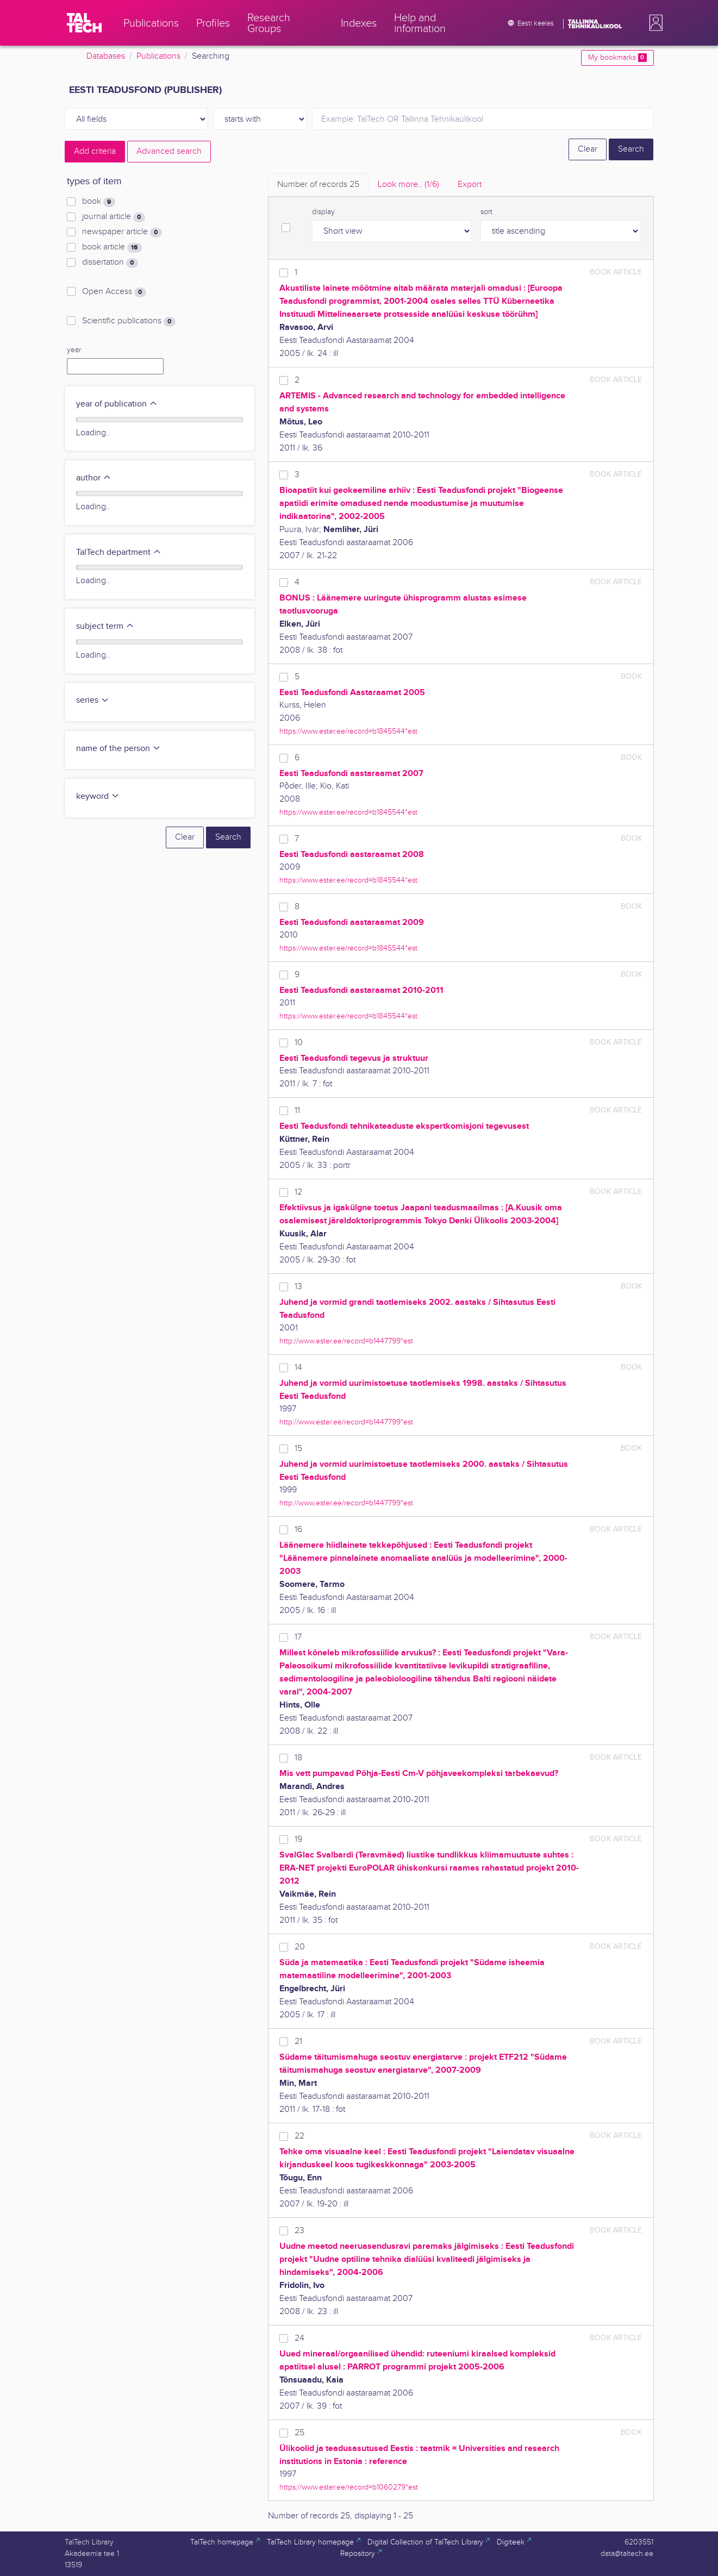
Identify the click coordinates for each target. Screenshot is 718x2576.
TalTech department (118, 552)
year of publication (117, 404)
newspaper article (121, 232)
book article (111, 247)
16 (298, 1529)
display (323, 212)
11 (297, 1110)
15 (298, 1448)
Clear (587, 149)
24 (299, 2338)
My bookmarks (617, 57)
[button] (654, 23)
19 (298, 1839)
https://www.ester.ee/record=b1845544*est (348, 731)
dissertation (110, 262)
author (93, 478)
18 (298, 1758)
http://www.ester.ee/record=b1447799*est (346, 1341)
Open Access (114, 291)
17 (298, 1637)
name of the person (118, 748)
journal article (113, 216)
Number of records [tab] (318, 184)
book (98, 201)
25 (299, 2433)
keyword (98, 796)
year (74, 350)
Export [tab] (470, 184)
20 (300, 1947)
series (92, 700)
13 (298, 1286)
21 (298, 2041)
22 (299, 2136)
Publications (158, 56)
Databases (105, 56)
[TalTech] (84, 22)
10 (299, 1042)
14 (298, 1367)
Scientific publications (128, 321)
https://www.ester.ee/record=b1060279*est (348, 2487)
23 (299, 2230)
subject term (105, 626)
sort (486, 212)
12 (298, 1192)
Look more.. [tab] (408, 184)
